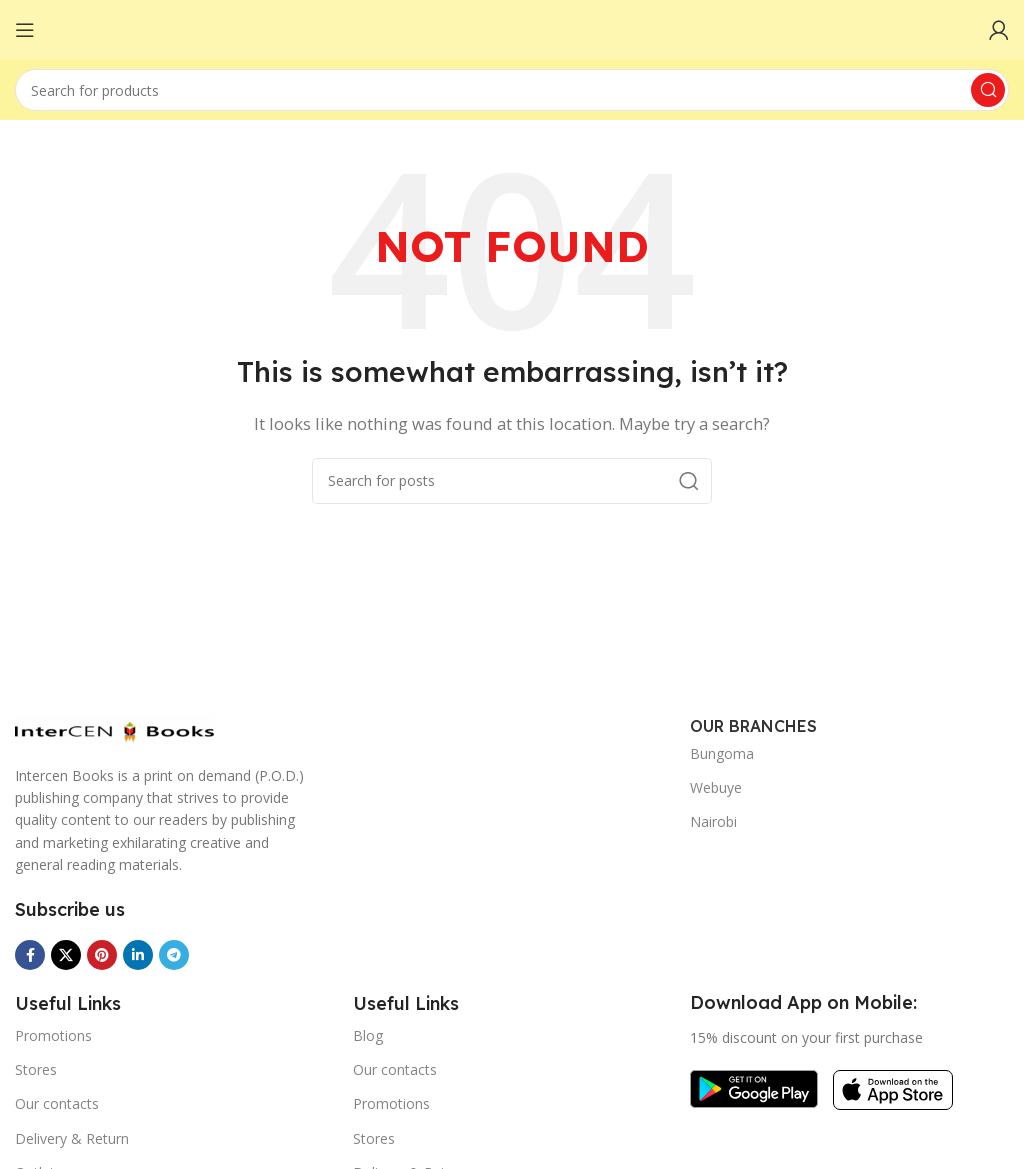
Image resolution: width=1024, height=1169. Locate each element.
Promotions (53, 1035)
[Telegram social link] (174, 955)
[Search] (512, 90)
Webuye (716, 787)
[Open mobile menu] (25, 30)
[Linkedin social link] (138, 955)
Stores (36, 1069)
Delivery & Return (72, 1138)
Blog (368, 1035)
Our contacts (57, 1103)
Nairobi (713, 821)
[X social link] (66, 955)
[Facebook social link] (30, 955)
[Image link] (115, 728)
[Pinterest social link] (102, 955)
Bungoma (722, 753)
